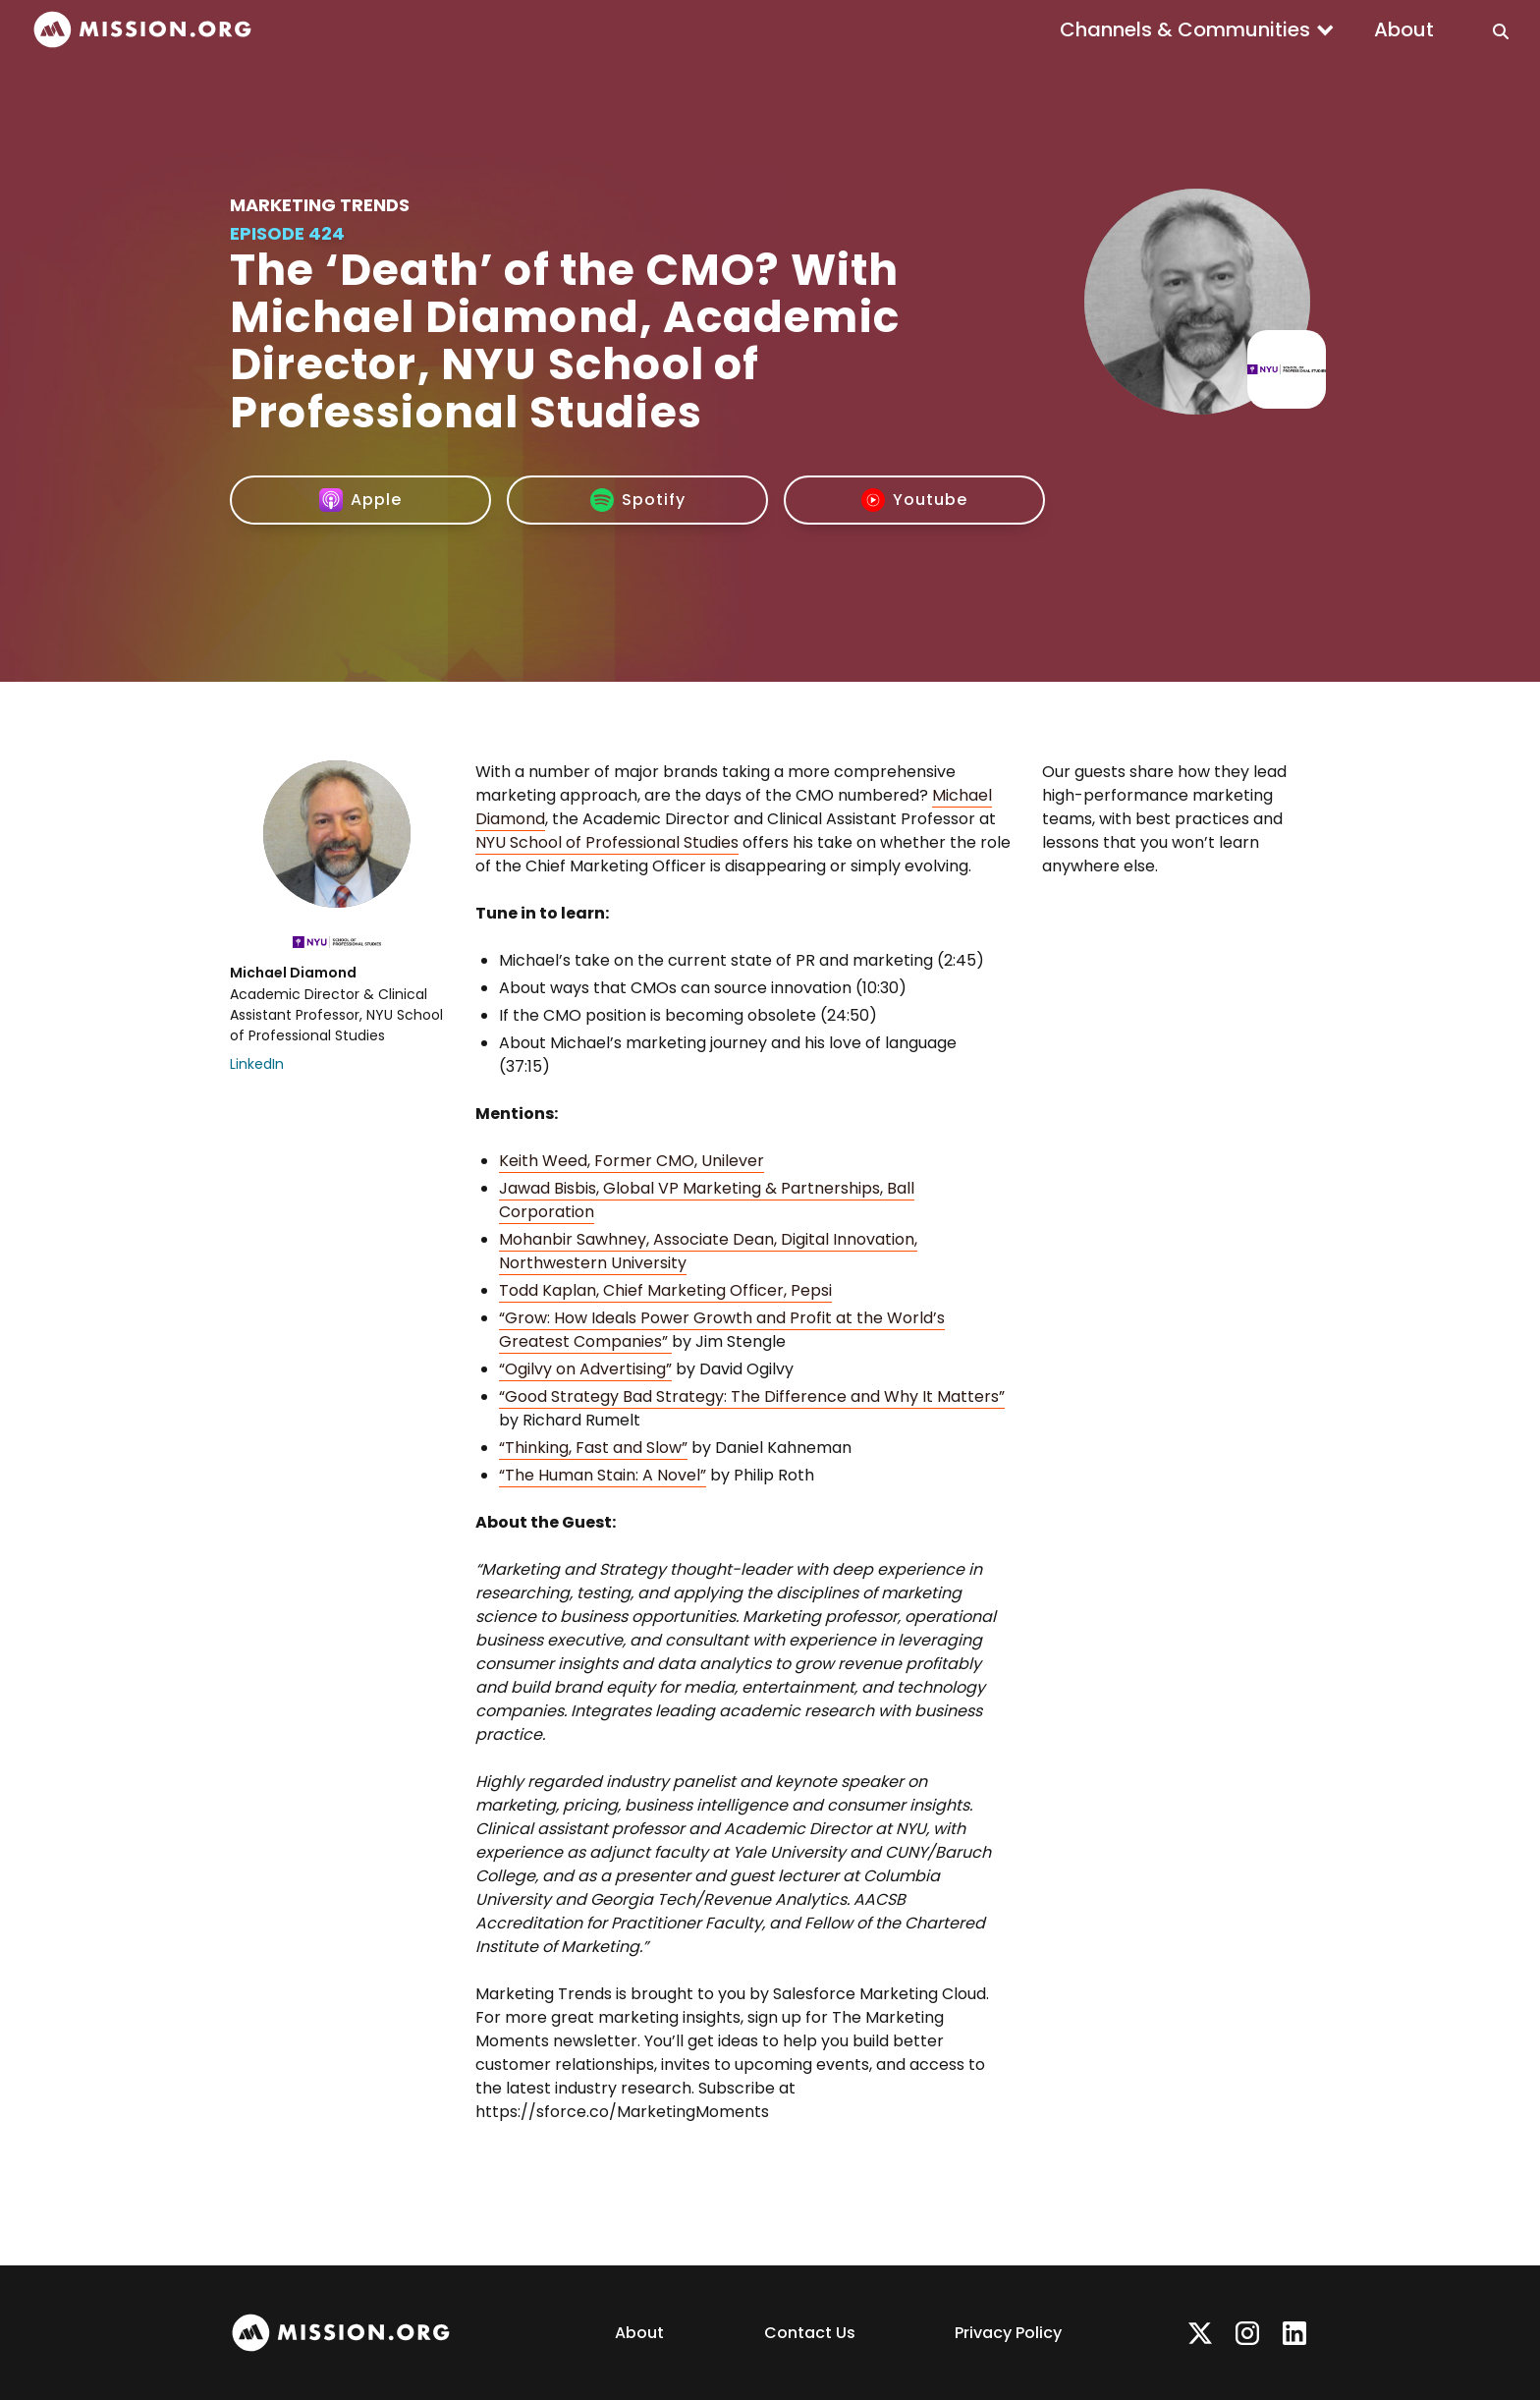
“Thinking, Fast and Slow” (593, 1447)
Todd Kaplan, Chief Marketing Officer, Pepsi (665, 1290)
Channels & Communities (1185, 29)
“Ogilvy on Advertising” (585, 1369)
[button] (1197, 29)
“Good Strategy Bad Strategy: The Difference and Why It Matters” (752, 1396)
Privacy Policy (1008, 2332)
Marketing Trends (320, 205)
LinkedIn (257, 1064)
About (1404, 29)
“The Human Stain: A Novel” (602, 1475)
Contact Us (809, 2332)
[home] (142, 30)
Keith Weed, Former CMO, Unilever (631, 1160)
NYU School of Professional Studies (607, 842)
